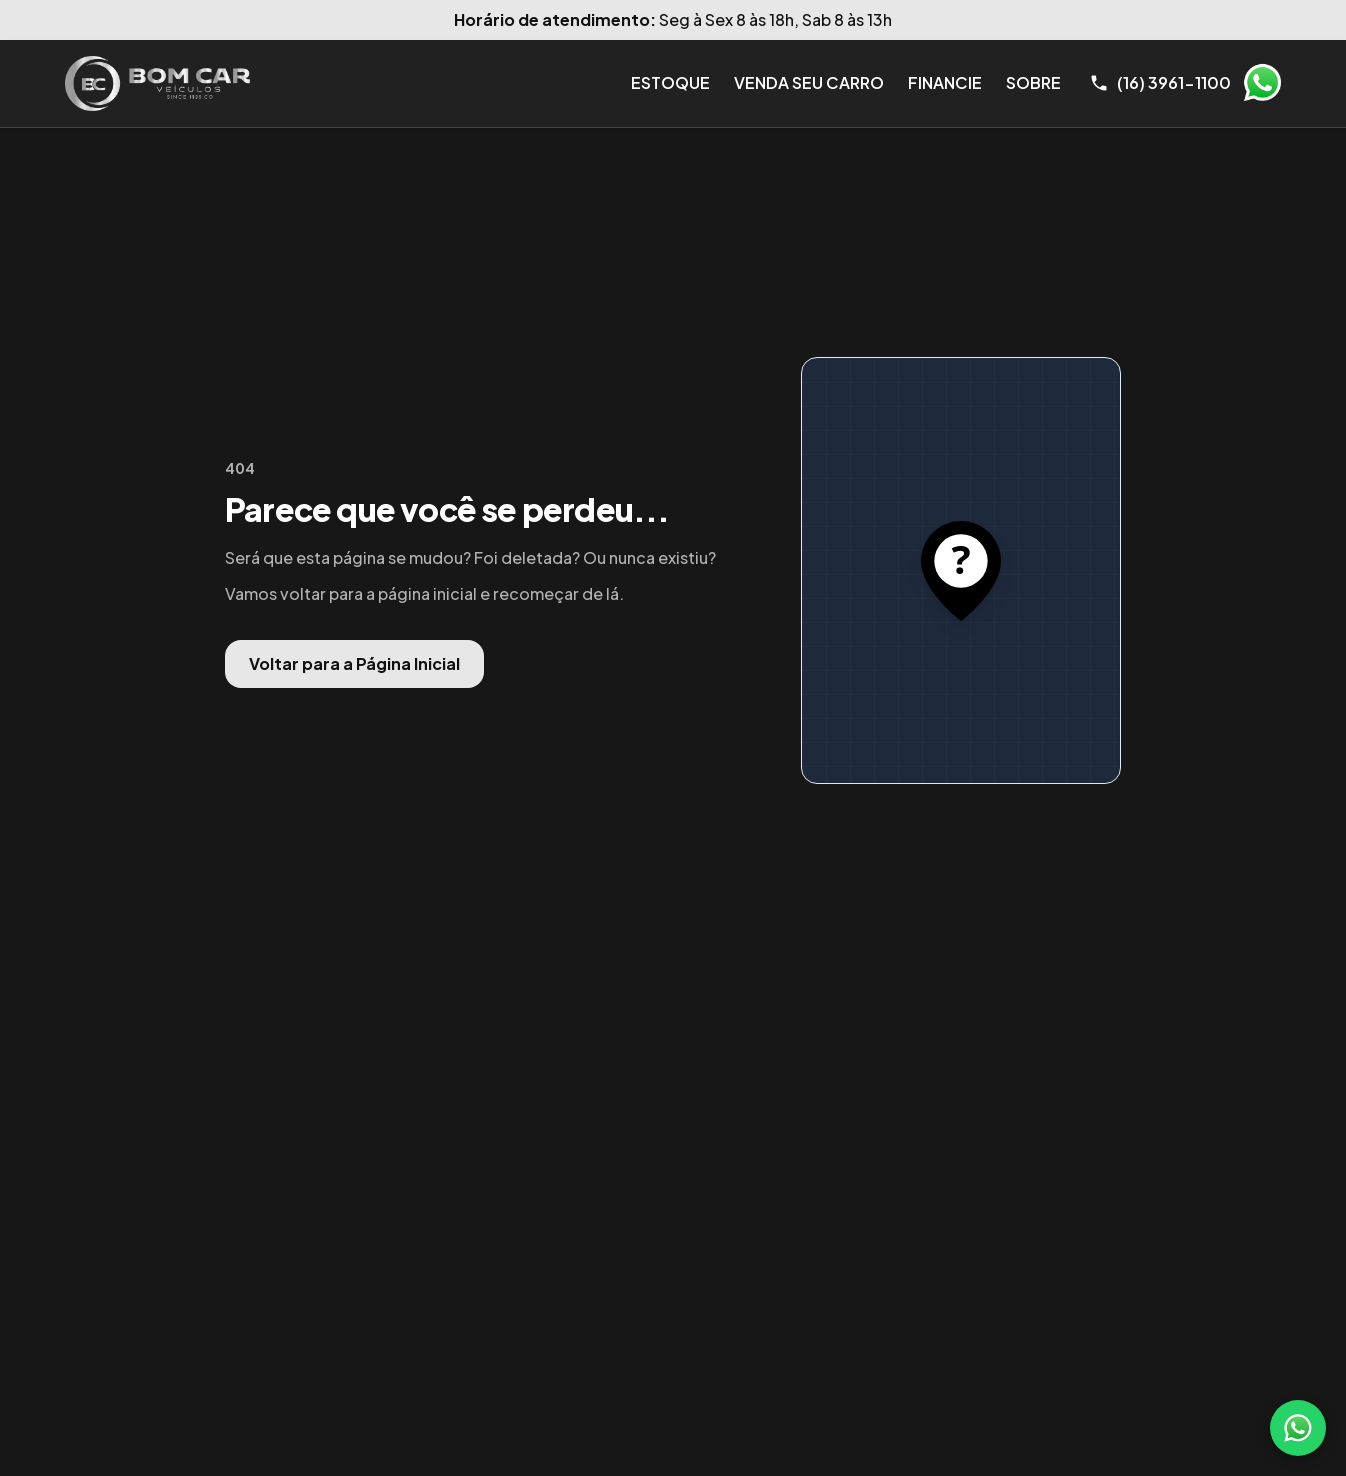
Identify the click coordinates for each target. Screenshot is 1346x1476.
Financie (945, 82)
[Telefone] (1160, 83)
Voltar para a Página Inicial (354, 663)
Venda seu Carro (809, 82)
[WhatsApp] (1298, 1428)
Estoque (670, 82)
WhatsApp (1262, 83)
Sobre (1033, 82)
